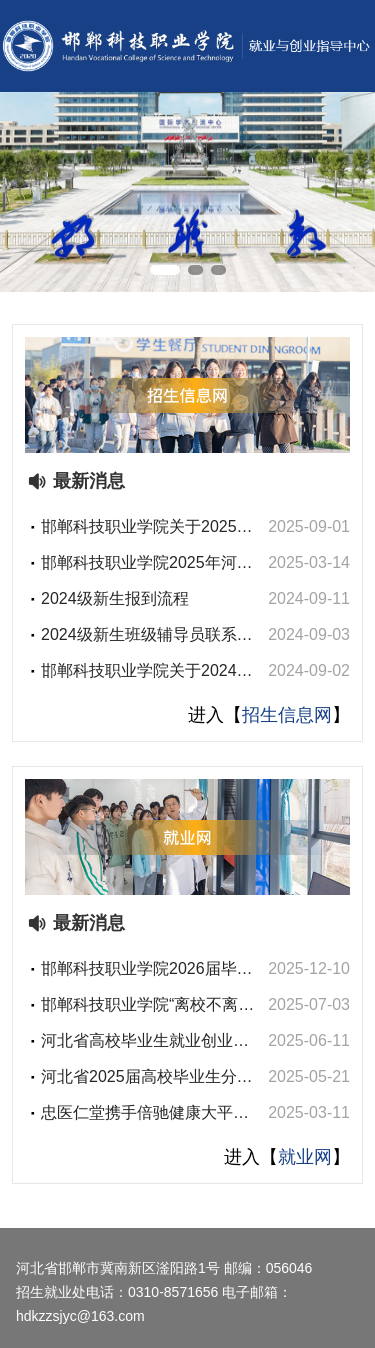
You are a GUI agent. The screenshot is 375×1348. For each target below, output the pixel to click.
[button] (165, 270)
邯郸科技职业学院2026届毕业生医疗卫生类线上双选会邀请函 (147, 970)
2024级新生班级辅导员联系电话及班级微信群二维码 (147, 636)
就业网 (305, 1157)
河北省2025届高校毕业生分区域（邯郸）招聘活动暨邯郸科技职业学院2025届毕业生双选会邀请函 (147, 1078)
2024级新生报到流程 (115, 598)
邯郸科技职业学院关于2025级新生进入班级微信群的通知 (147, 528)
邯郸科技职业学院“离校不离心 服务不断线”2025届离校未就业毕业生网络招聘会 (149, 1006)
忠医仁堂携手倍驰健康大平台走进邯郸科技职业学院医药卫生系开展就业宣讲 (145, 1114)
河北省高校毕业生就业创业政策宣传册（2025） (145, 1042)
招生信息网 (287, 715)
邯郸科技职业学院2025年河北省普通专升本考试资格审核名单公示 (147, 564)
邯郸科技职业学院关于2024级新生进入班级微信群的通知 (147, 672)
